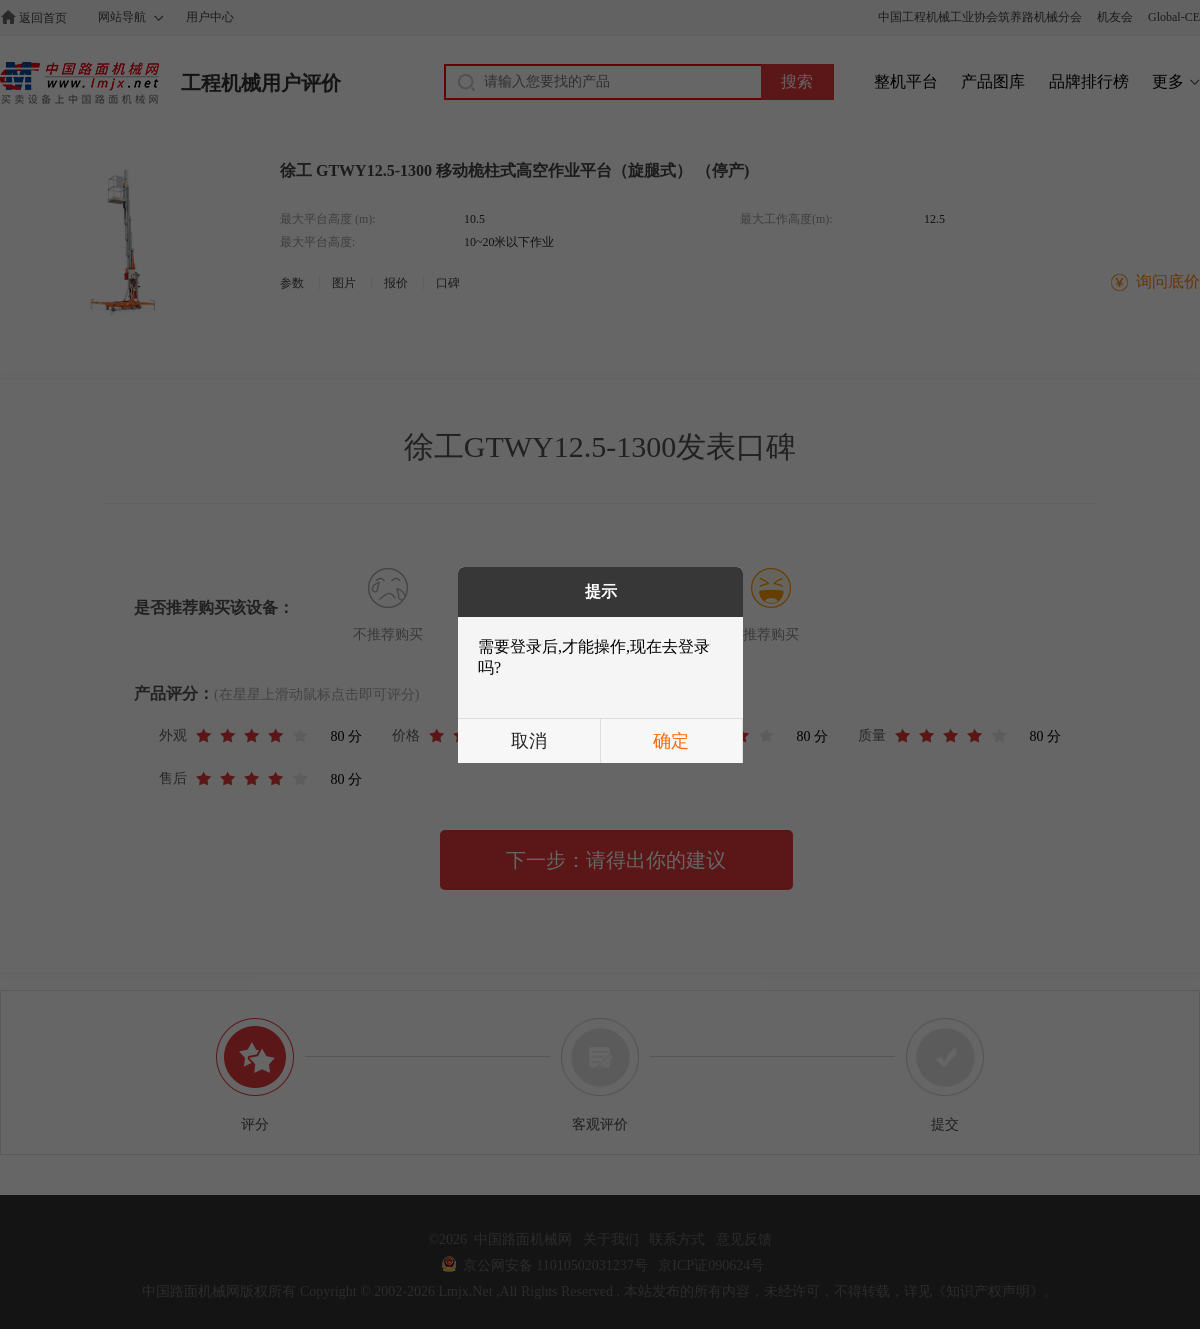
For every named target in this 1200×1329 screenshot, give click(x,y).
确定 (671, 741)
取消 (529, 741)
